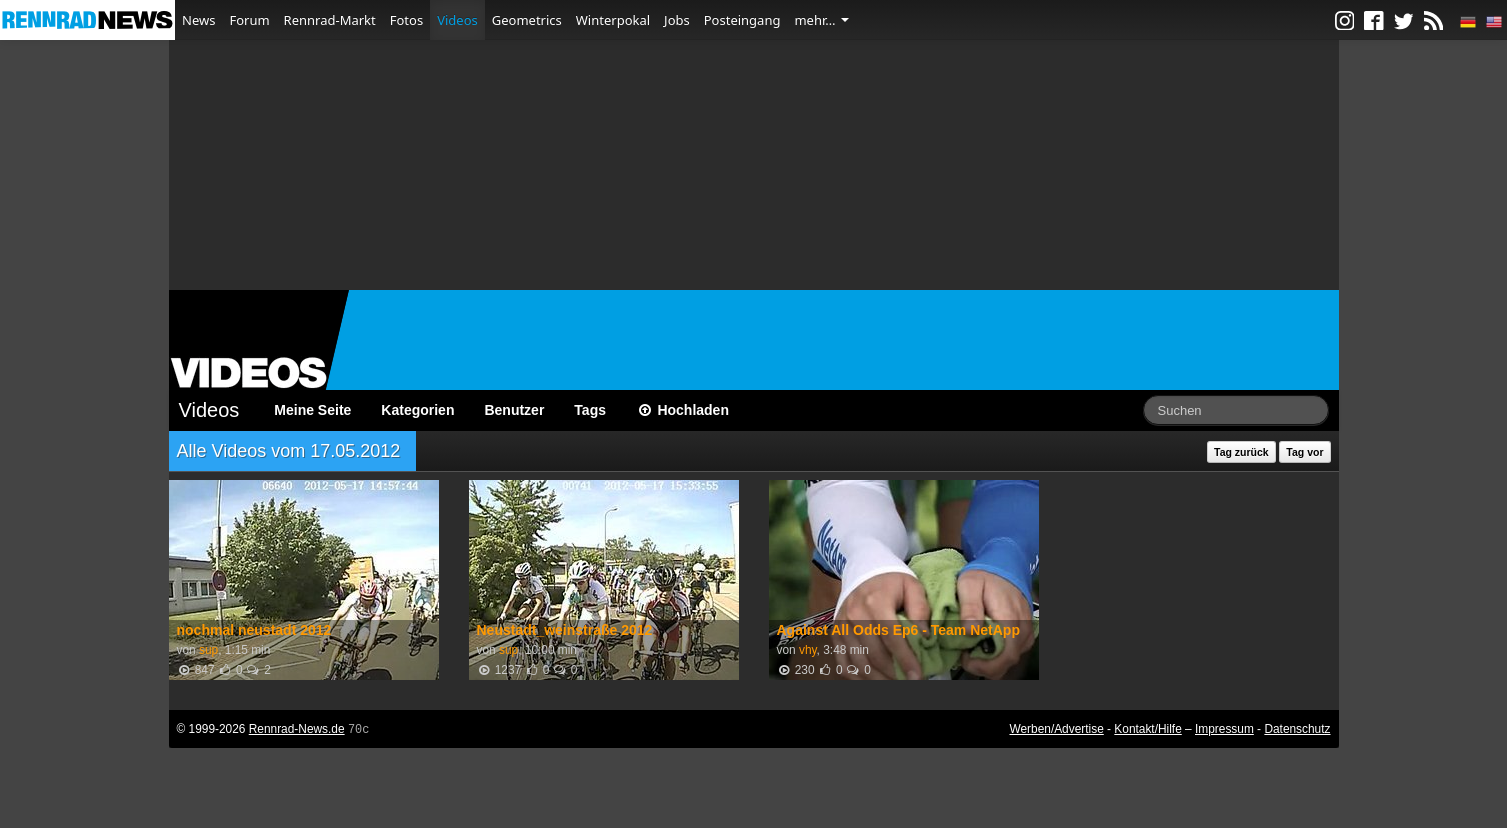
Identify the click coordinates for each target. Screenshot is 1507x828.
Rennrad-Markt (330, 20)
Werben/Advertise (1056, 729)
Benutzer (514, 410)
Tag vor (1304, 452)
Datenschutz (1297, 729)
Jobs (677, 20)
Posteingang (742, 20)
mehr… (821, 20)
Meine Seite (312, 410)
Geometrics (527, 20)
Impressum (1224, 729)
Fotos (406, 20)
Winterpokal (613, 20)
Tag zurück (1241, 452)
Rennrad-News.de (297, 729)
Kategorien (417, 410)
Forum (249, 20)
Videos (457, 20)
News (198, 20)
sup (208, 650)
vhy (808, 650)
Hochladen (682, 410)
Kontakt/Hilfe (1147, 729)
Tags (590, 410)
